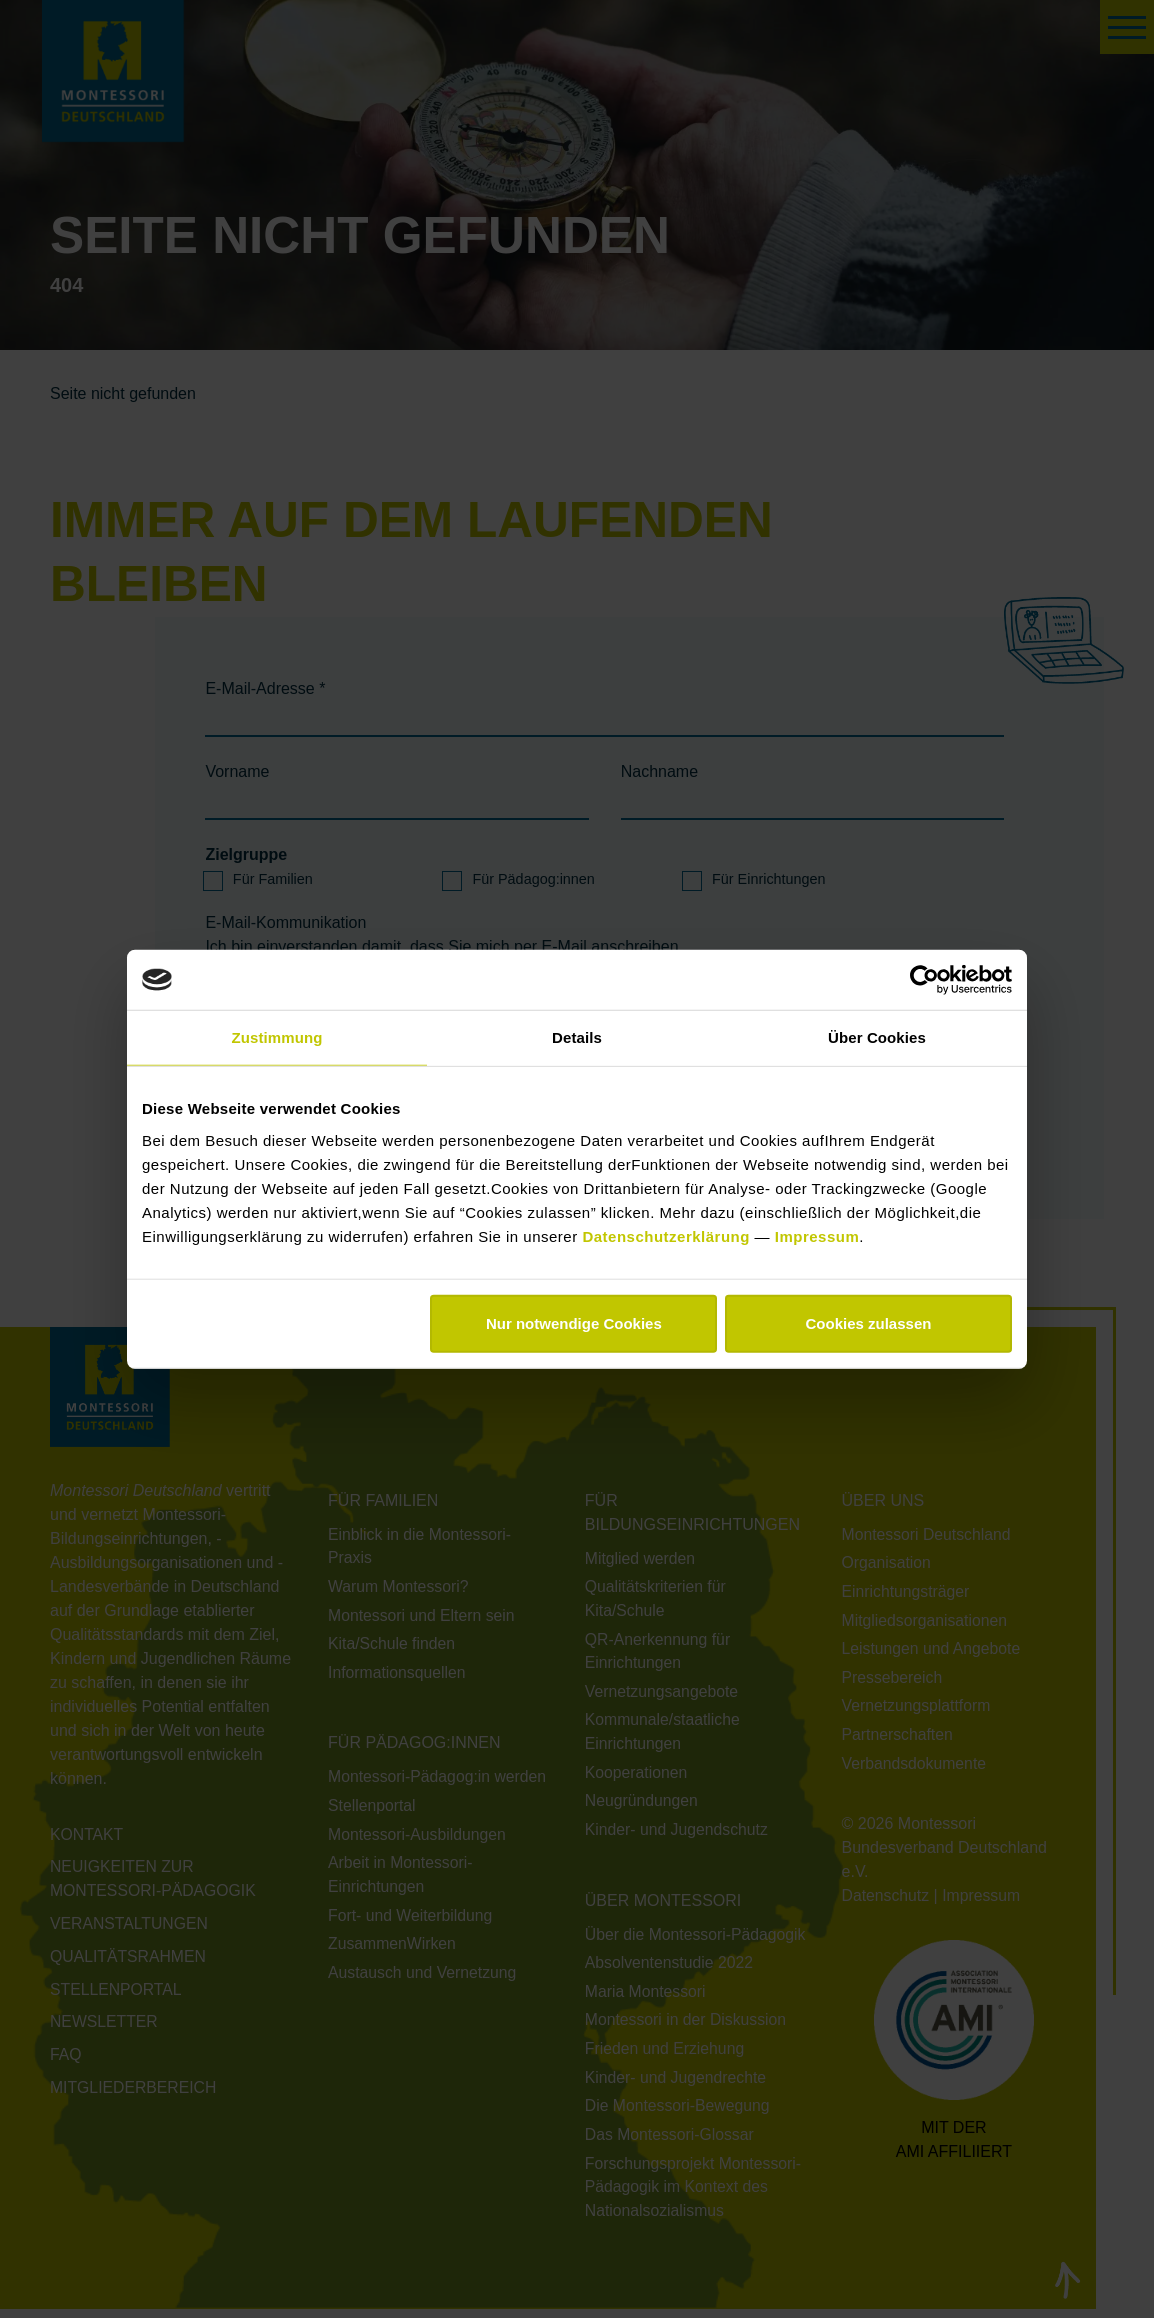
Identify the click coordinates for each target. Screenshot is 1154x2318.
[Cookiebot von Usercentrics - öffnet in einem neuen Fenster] (924, 980)
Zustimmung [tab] (277, 1037)
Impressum (817, 1235)
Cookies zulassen (869, 1322)
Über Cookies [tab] (877, 1037)
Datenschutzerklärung (668, 1235)
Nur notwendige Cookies (574, 1322)
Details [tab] (577, 1037)
